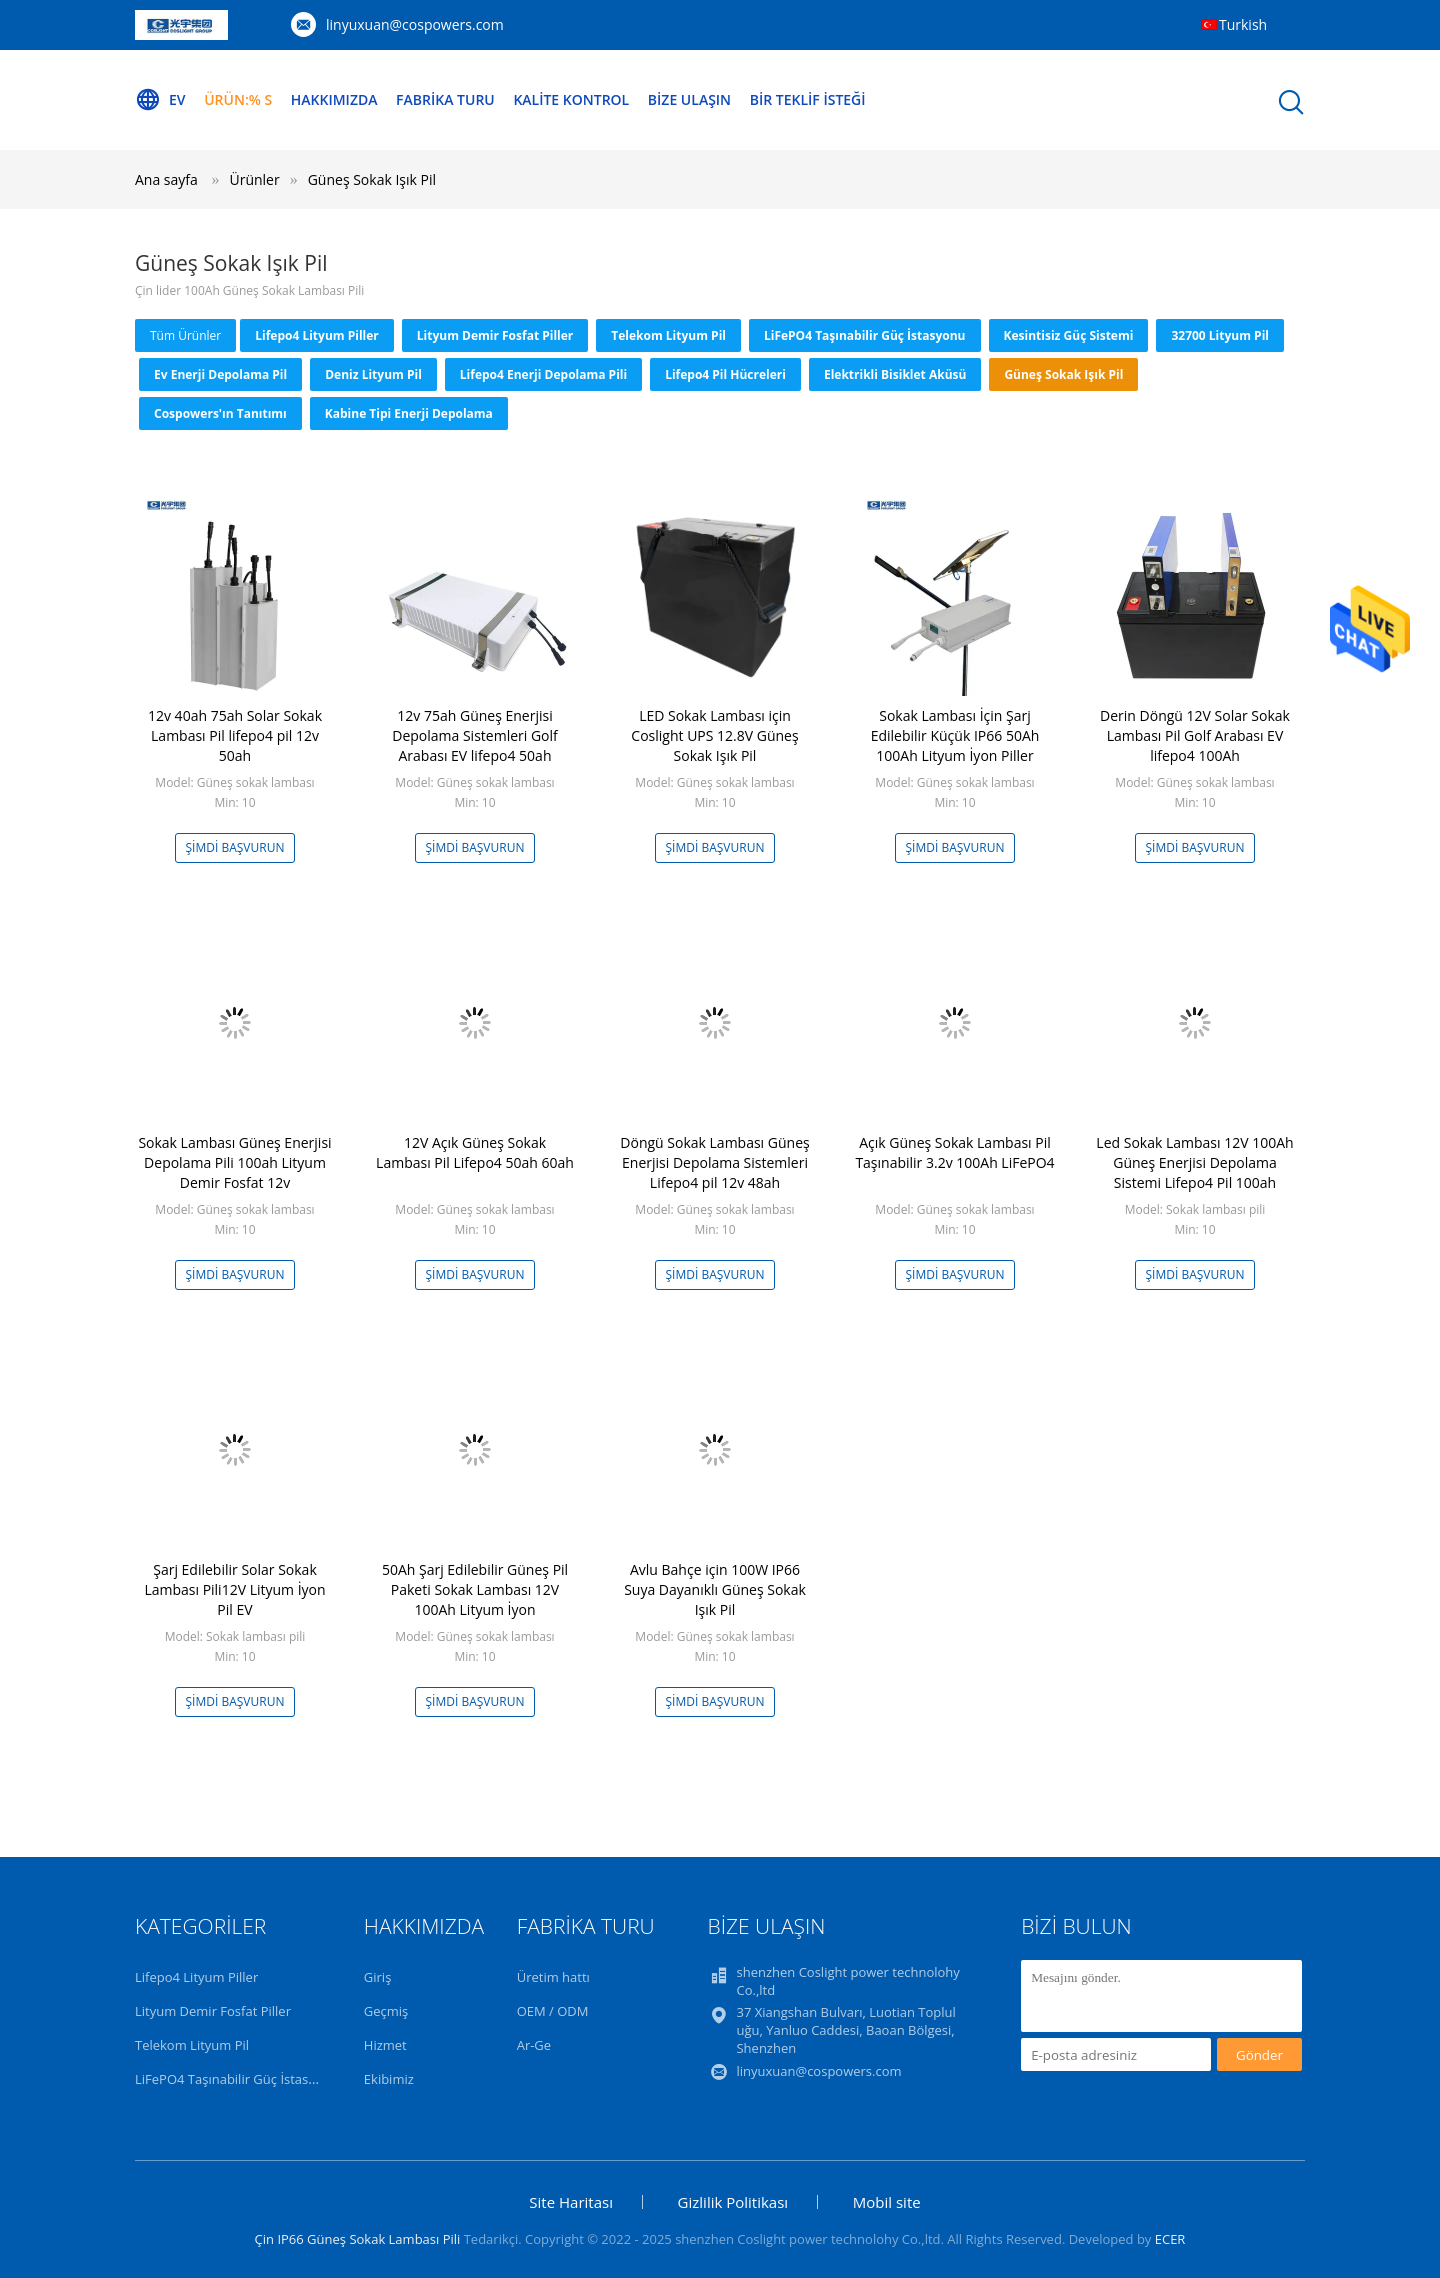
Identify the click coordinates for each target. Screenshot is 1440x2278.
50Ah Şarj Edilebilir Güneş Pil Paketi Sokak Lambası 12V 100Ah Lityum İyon (475, 1589)
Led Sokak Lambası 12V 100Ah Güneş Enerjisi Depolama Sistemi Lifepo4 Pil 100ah (1194, 1162)
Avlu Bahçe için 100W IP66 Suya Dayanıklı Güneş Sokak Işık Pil (715, 1589)
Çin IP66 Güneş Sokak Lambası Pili (358, 2239)
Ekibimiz (389, 2079)
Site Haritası (571, 2202)
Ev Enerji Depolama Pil (220, 374)
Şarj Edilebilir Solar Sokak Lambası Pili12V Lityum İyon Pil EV (234, 1589)
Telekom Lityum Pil (668, 335)
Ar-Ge (534, 2045)
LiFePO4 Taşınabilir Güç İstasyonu (865, 335)
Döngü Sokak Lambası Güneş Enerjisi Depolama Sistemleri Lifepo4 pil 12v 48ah (714, 1162)
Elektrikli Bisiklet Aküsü (895, 374)
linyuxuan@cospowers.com (415, 24)
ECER (1170, 2239)
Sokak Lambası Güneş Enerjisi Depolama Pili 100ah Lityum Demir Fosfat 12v (234, 1162)
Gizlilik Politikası (733, 2202)
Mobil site (887, 2202)
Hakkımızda (334, 99)
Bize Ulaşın (689, 99)
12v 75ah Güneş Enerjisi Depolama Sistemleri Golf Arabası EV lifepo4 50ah (475, 735)
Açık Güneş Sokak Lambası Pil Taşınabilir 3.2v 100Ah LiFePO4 (954, 1152)
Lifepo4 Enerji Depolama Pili (543, 374)
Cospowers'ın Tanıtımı (220, 413)
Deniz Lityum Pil (373, 374)
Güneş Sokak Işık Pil (372, 179)
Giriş (378, 1977)
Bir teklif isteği (808, 99)
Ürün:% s (238, 99)
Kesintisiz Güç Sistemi (1069, 335)
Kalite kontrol (571, 99)
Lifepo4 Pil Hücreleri (725, 374)
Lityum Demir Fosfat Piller (495, 335)
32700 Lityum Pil (1220, 335)
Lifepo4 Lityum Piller (317, 335)
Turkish (1243, 24)
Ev (160, 100)
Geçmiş (386, 2011)
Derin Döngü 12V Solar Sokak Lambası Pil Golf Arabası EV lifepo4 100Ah (1195, 735)
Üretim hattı (553, 1977)
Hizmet (385, 2045)
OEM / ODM (553, 2011)
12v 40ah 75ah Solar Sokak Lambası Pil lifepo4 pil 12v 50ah (235, 735)
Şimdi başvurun (235, 847)
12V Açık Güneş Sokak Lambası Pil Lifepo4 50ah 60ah (475, 1152)
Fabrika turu (445, 99)
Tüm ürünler (185, 335)
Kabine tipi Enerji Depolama (409, 413)
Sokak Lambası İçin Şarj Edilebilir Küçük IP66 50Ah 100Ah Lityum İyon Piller (955, 735)
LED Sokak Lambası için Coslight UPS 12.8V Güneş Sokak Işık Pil (714, 735)
